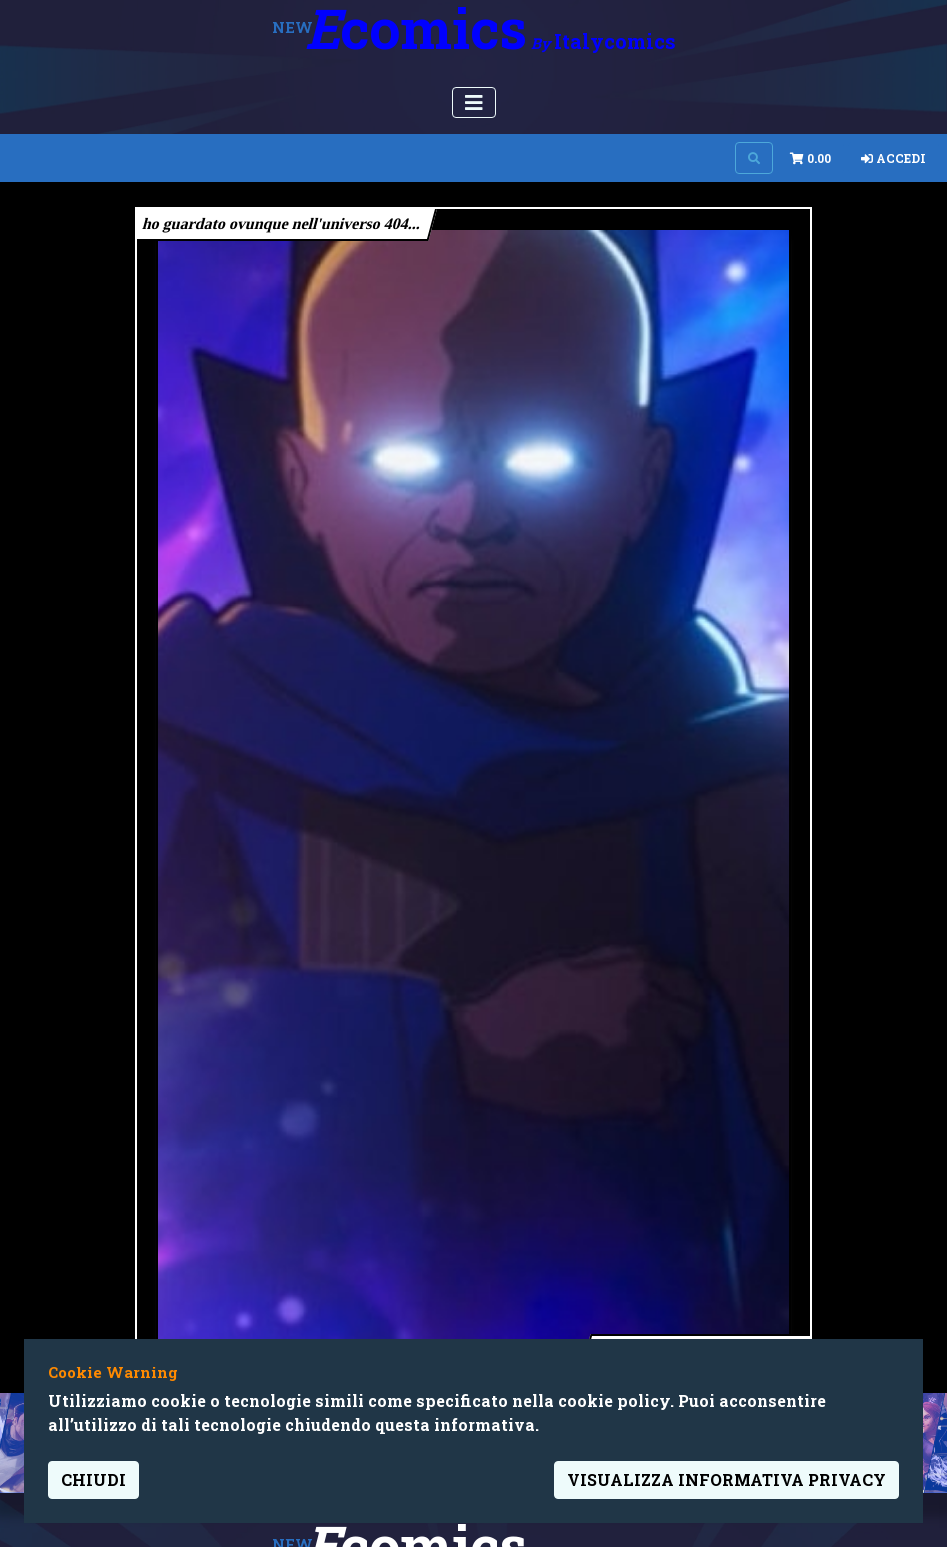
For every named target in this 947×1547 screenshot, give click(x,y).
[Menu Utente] (474, 102)
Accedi (893, 158)
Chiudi (93, 1479)
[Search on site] (754, 158)
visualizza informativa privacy (726, 1479)
